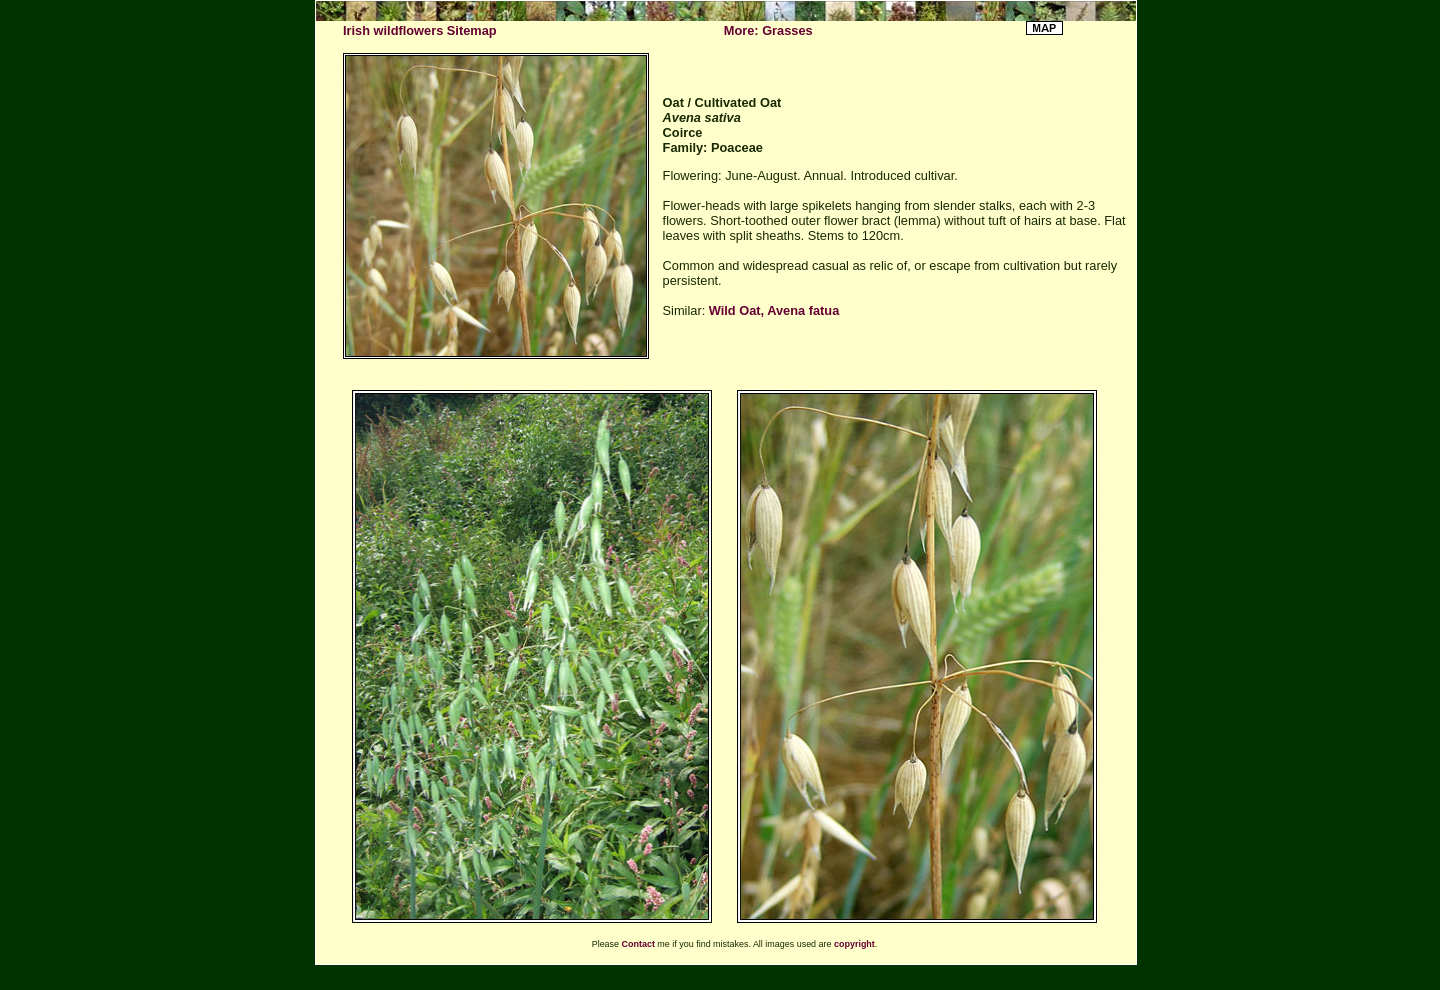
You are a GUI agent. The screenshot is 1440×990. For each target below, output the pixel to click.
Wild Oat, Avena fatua (774, 310)
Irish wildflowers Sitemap (420, 30)
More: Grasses (768, 30)
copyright (854, 944)
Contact (638, 944)
